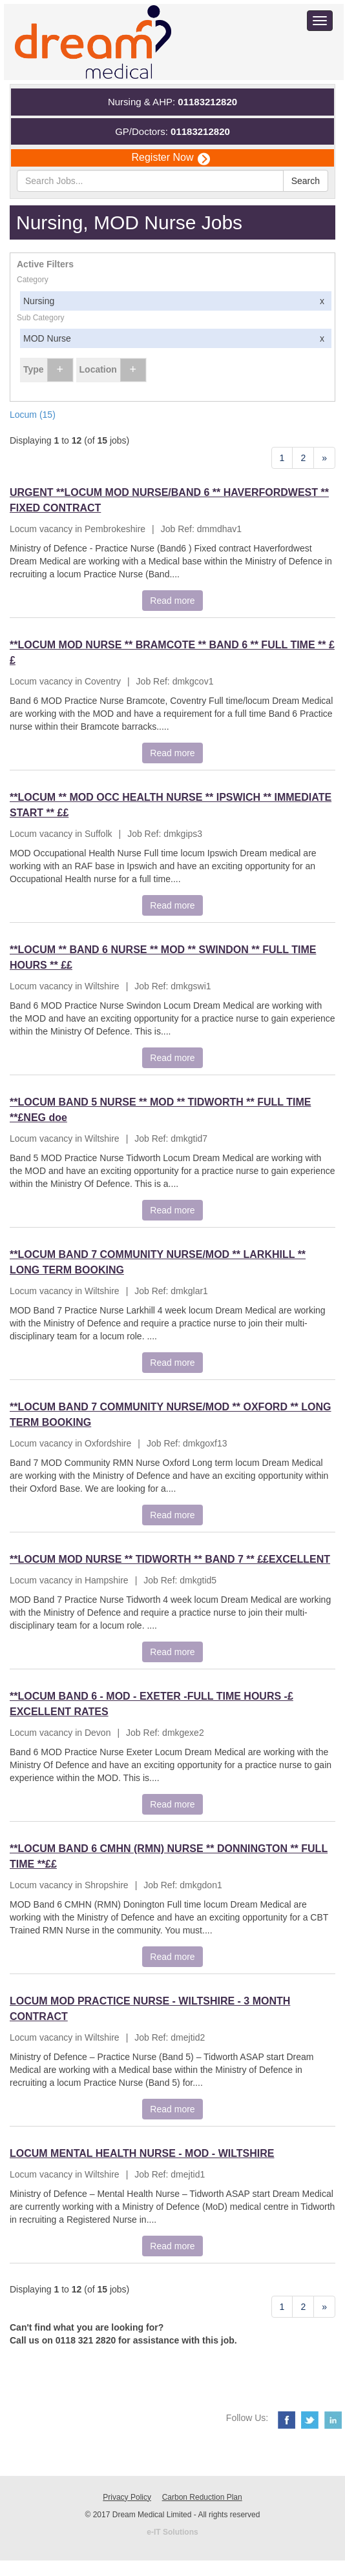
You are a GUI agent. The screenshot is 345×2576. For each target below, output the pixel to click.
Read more (172, 600)
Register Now (170, 157)
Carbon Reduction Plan (202, 2497)
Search (305, 181)
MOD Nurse (177, 338)
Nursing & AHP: (172, 101)
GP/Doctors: (172, 131)
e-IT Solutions (172, 2532)
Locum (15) (33, 414)
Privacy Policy (127, 2497)
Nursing (177, 301)
